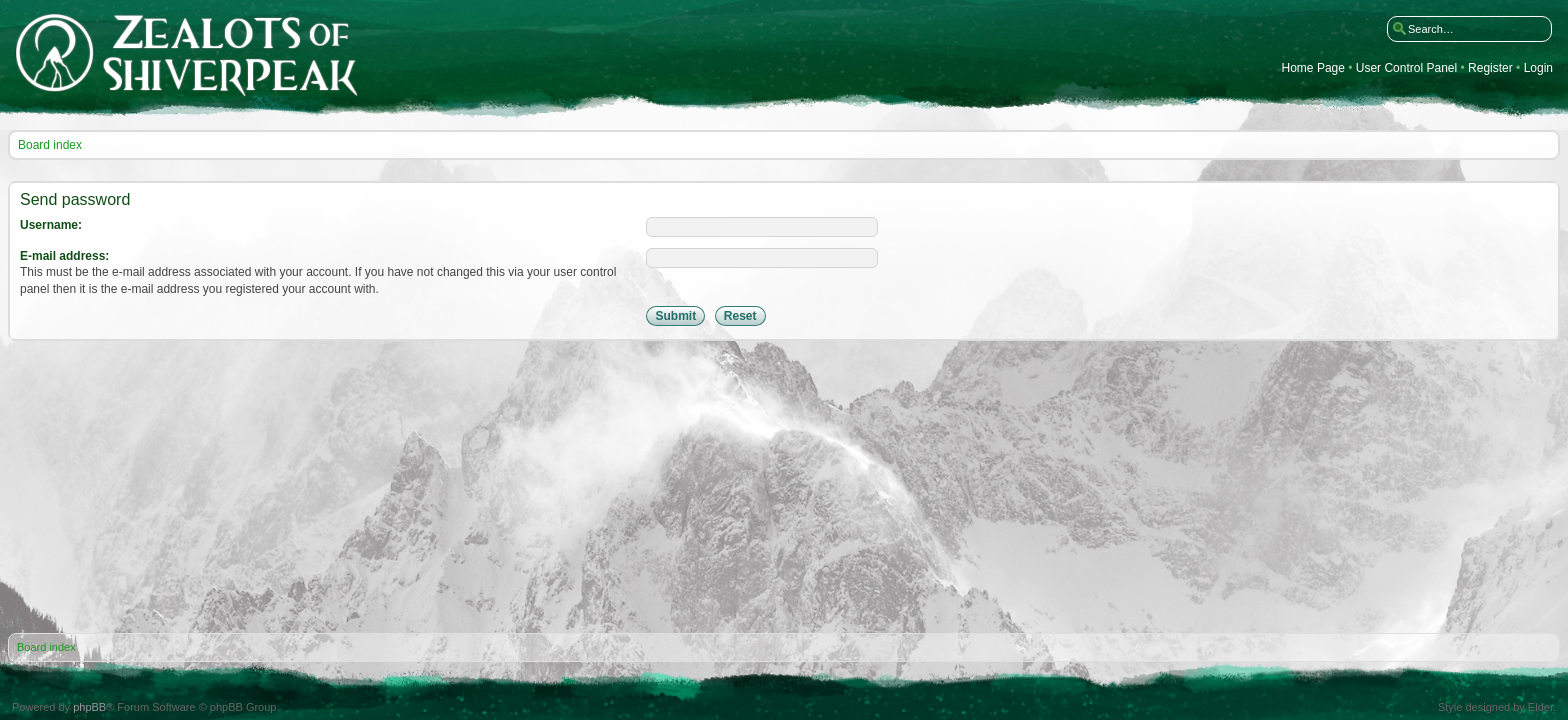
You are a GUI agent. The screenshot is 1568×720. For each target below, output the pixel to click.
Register (1490, 68)
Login (1538, 68)
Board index (50, 145)
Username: (51, 225)
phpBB (89, 707)
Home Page (1313, 68)
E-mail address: (64, 256)
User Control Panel (1406, 68)
